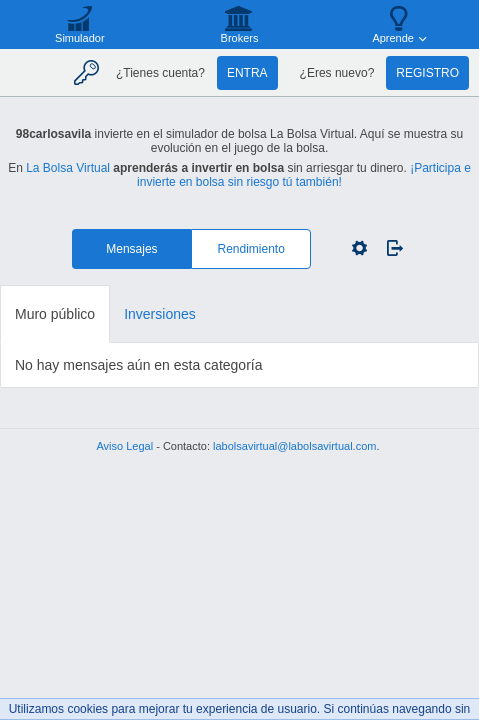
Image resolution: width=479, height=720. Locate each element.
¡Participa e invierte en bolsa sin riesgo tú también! (304, 175)
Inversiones (160, 314)
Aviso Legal (124, 446)
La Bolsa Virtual (68, 168)
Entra (247, 73)
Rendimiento (251, 249)
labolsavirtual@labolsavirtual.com (294, 446)
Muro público (55, 314)
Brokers (240, 38)
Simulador (80, 38)
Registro (427, 73)
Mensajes (131, 249)
